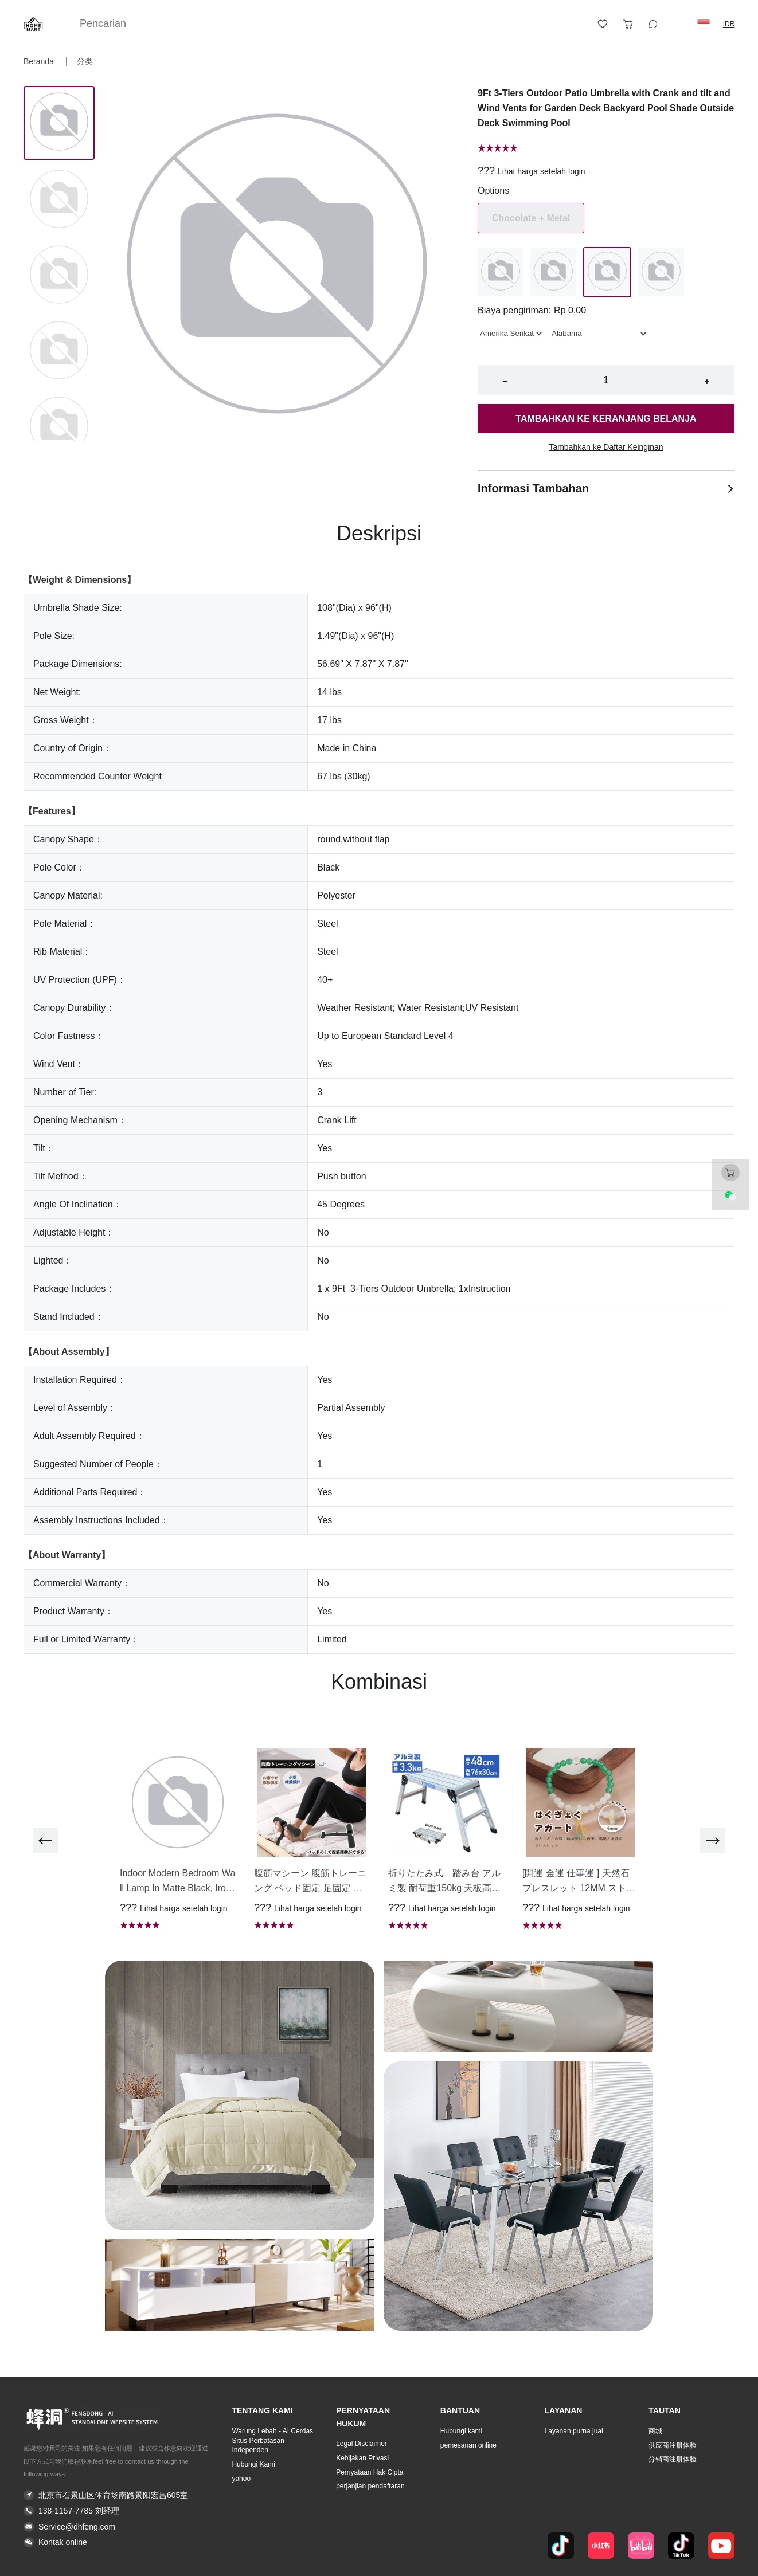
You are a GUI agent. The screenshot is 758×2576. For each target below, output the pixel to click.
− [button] (504, 381)
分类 (85, 61)
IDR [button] (729, 24)
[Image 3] (59, 351)
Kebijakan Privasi (362, 2458)
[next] (712, 1840)
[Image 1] (59, 200)
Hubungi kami (461, 2431)
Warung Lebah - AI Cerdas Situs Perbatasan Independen (272, 2441)
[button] (703, 24)
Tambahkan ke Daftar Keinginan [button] (606, 447)
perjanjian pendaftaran (370, 2486)
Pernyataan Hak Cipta (369, 2472)
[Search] (319, 24)
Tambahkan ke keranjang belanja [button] (605, 419)
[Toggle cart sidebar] (628, 24)
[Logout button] (678, 24)
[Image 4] (59, 426)
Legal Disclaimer (361, 2444)
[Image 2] (59, 275)
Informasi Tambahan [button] (606, 488)
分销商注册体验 (672, 2459)
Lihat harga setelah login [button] (541, 171)
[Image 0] (59, 122)
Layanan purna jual (574, 2431)
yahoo (241, 2479)
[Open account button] (577, 24)
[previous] (45, 1840)
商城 (655, 2431)
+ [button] (706, 381)
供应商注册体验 (672, 2445)
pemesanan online (468, 2445)
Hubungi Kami (253, 2464)
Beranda (40, 61)
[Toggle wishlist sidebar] (602, 24)
